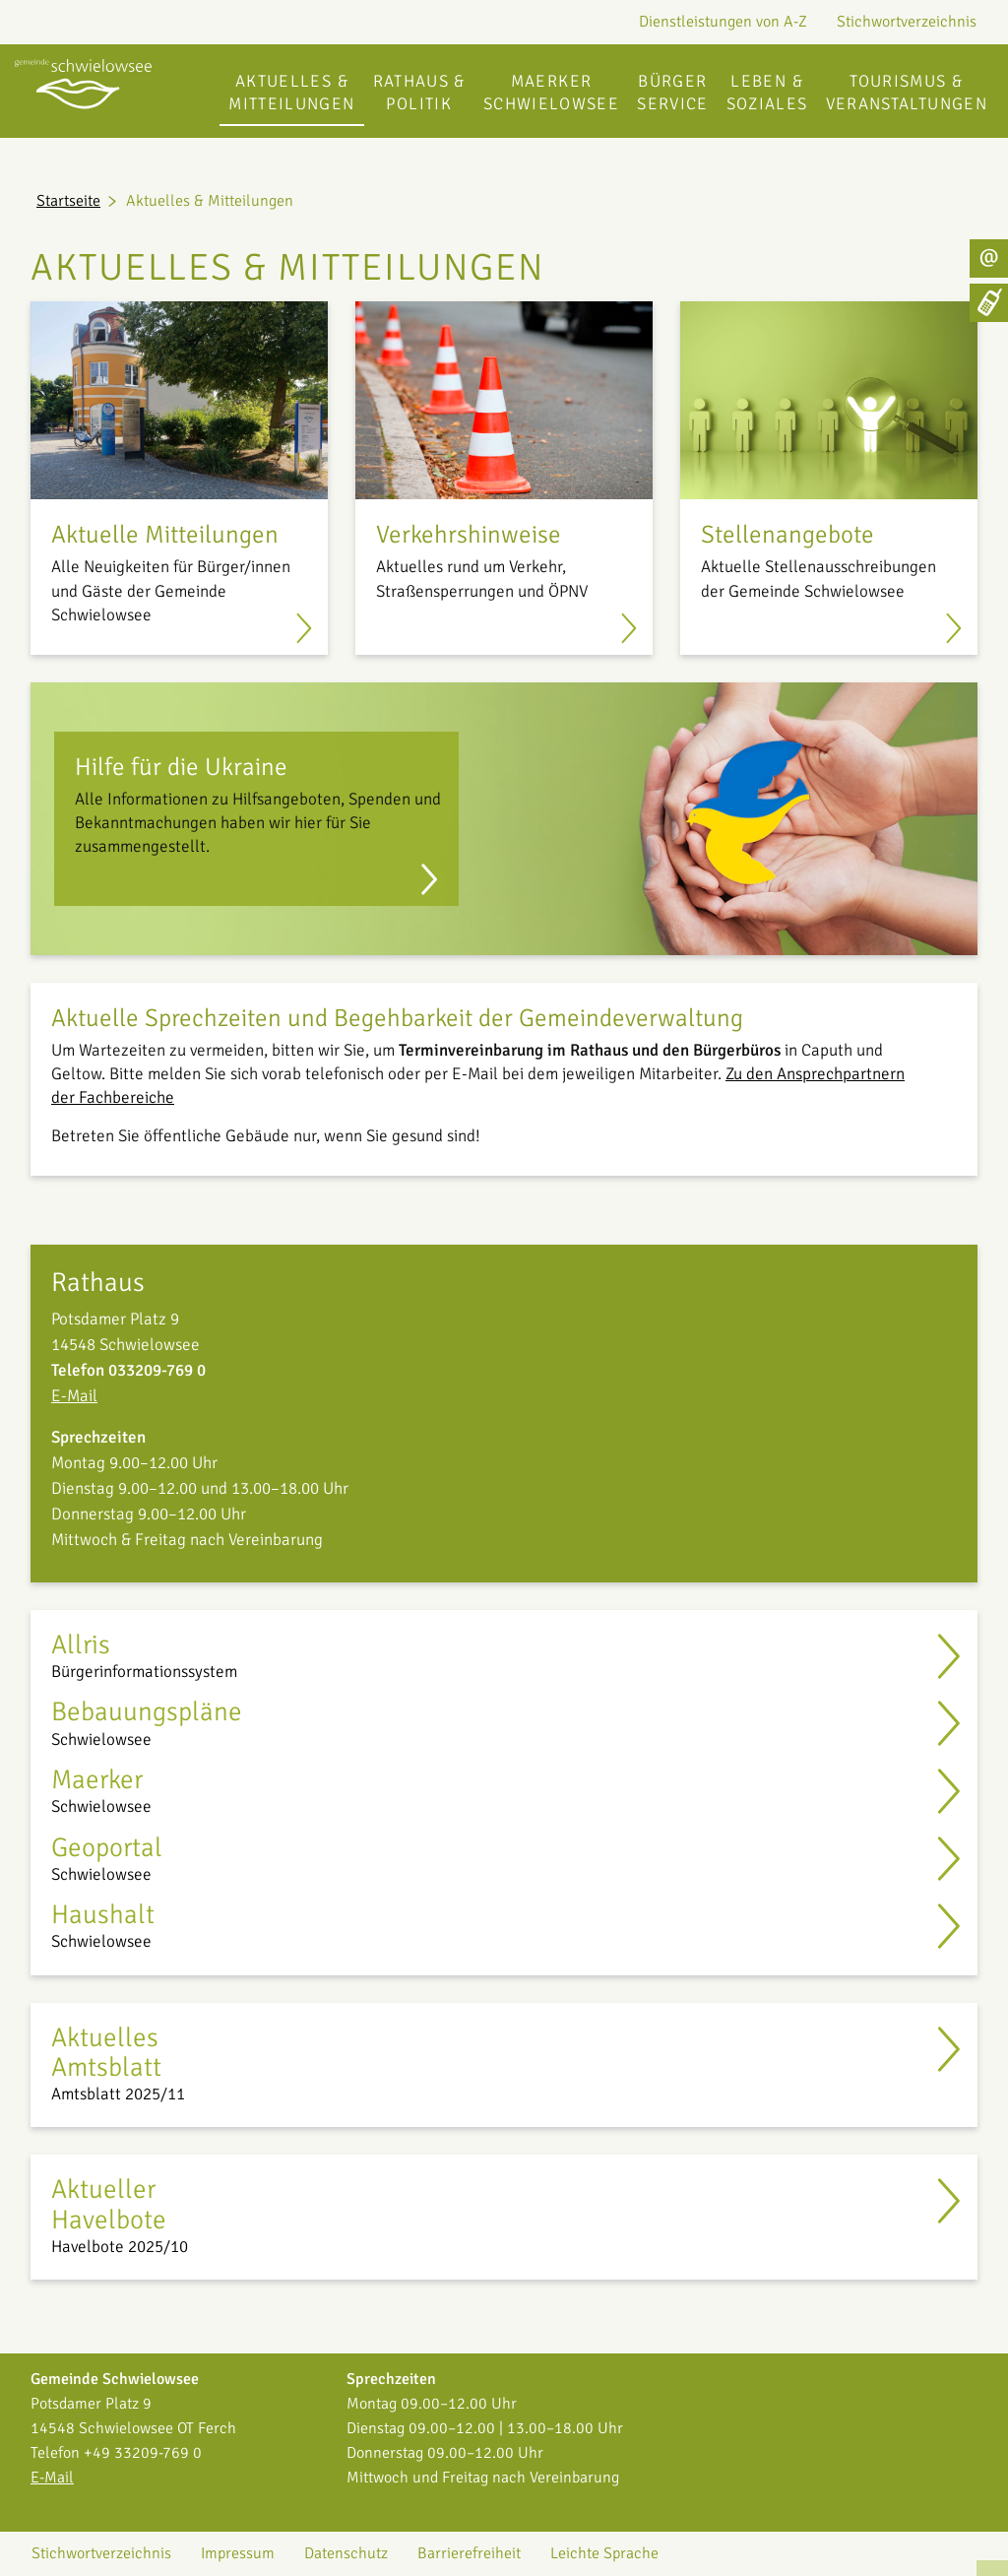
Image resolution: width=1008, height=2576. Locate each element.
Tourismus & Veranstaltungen (906, 92)
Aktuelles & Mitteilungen (291, 92)
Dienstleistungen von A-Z (723, 22)
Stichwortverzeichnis (906, 22)
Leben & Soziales (767, 92)
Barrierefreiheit (469, 2553)
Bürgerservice (673, 92)
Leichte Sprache (604, 2553)
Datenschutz (346, 2553)
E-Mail (74, 1395)
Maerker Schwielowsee (551, 92)
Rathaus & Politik (419, 92)
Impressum (238, 2553)
